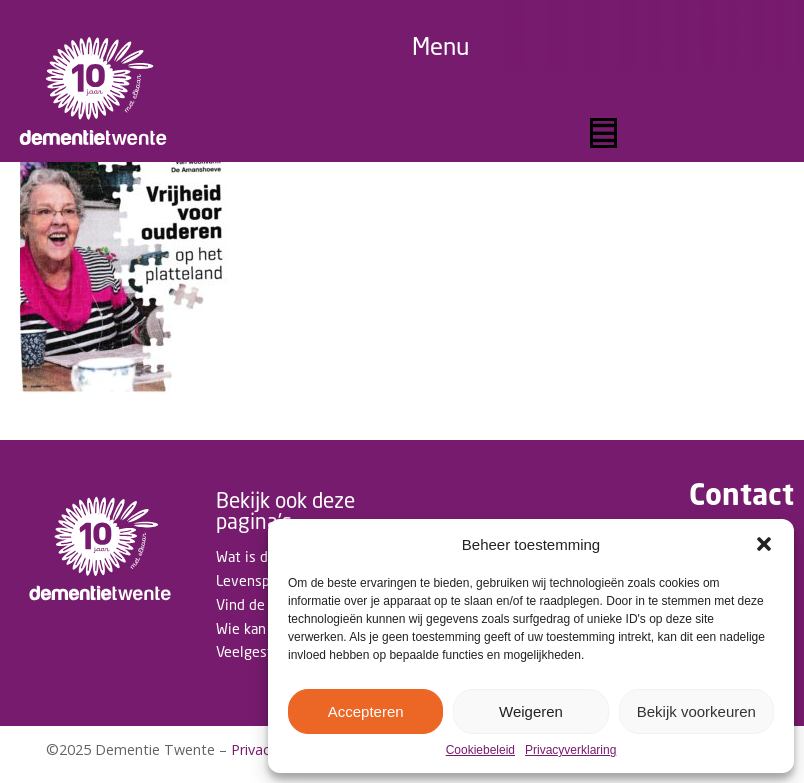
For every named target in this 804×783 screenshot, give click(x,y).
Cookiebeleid (480, 750)
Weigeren (531, 711)
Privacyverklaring (570, 750)
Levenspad (250, 580)
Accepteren (366, 711)
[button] (764, 544)
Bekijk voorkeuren (696, 711)
